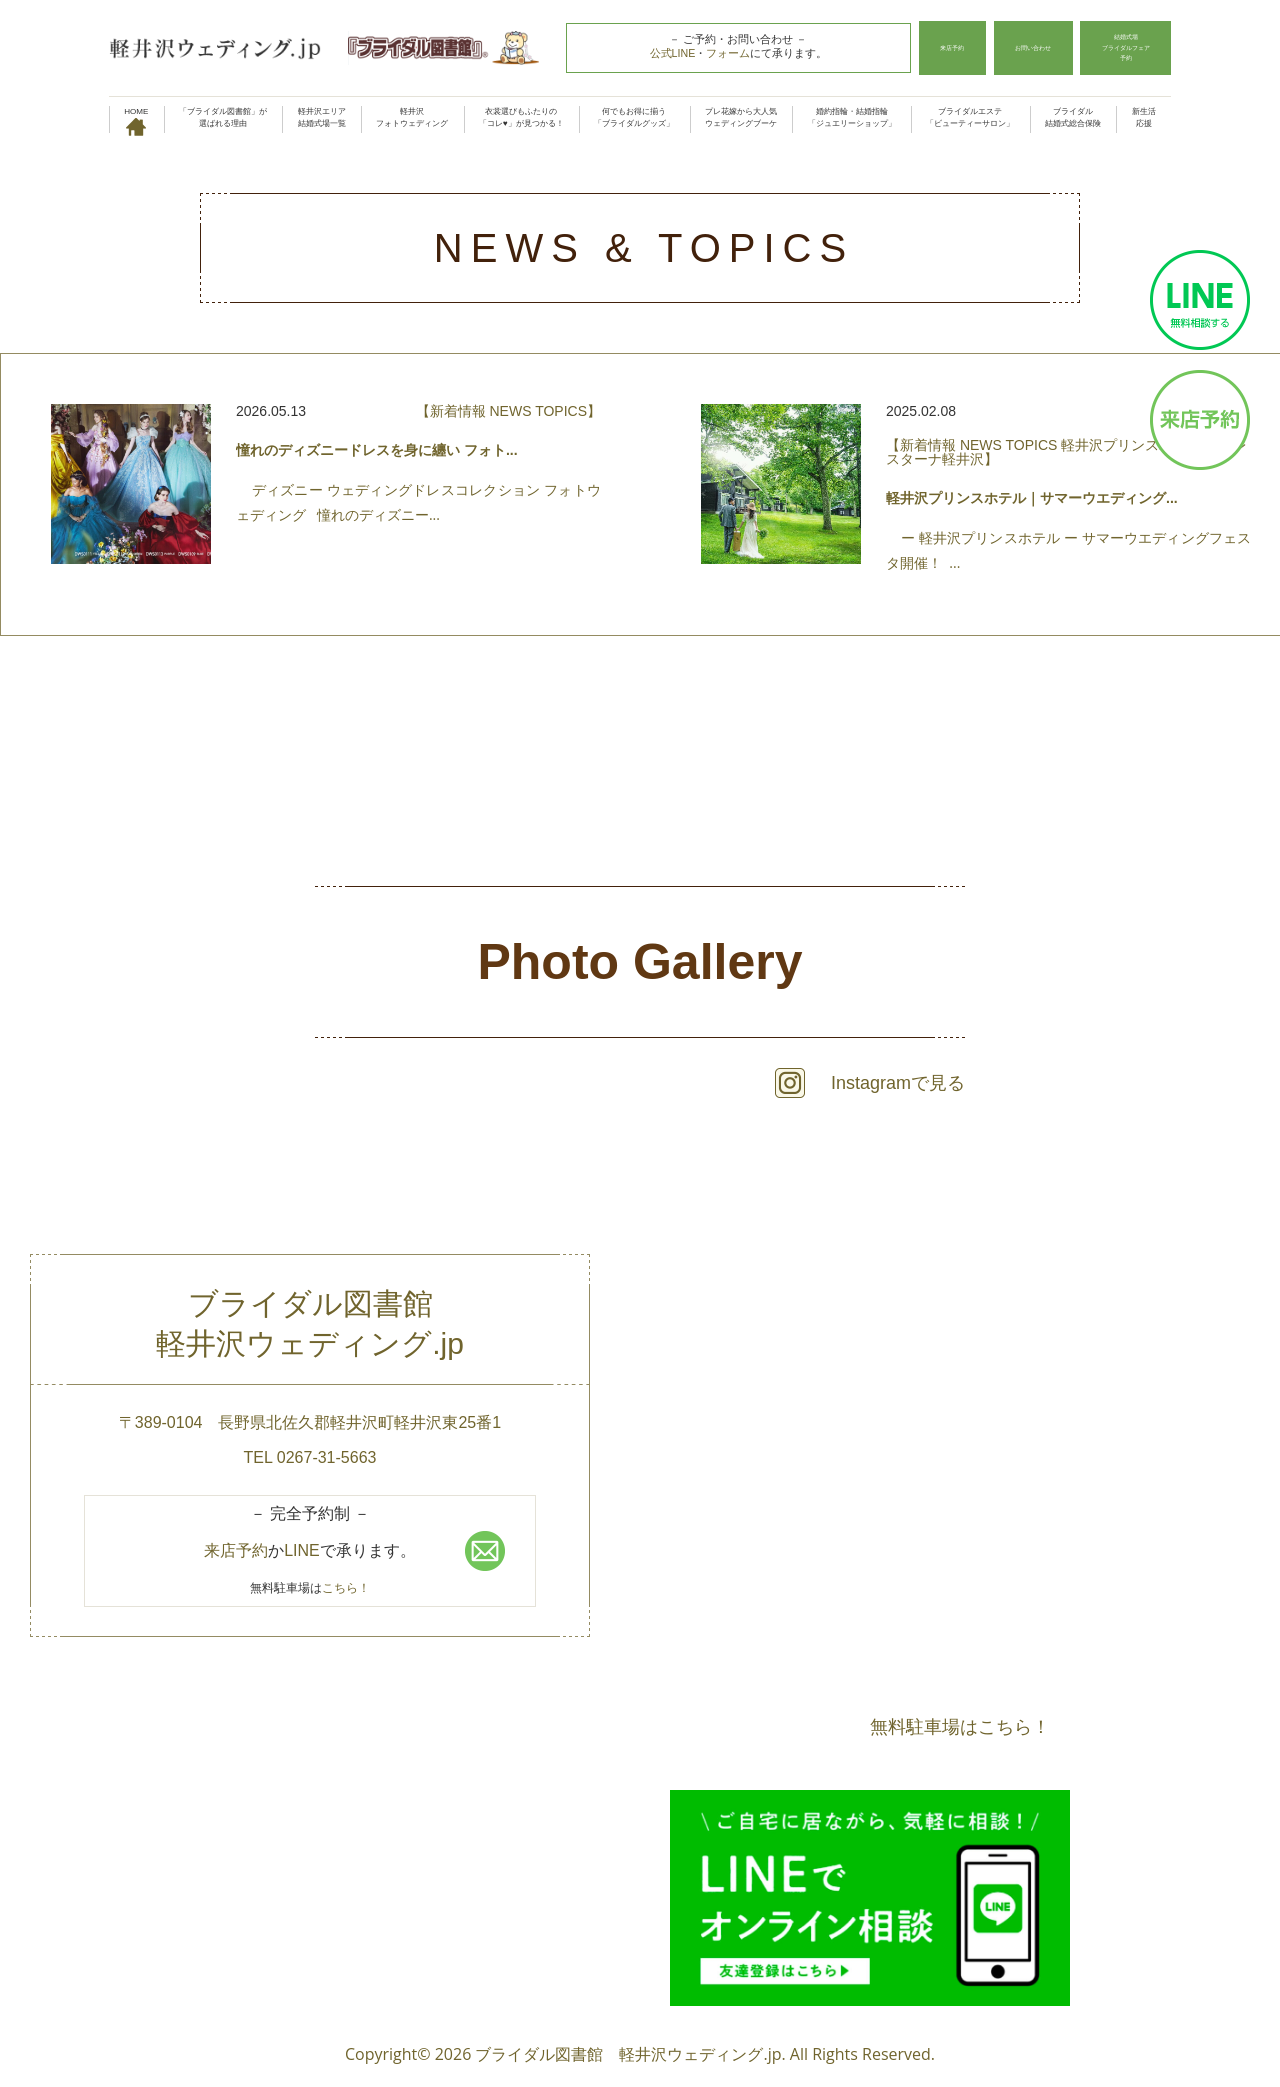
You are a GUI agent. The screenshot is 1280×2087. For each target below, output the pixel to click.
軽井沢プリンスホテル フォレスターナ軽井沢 (1066, 452)
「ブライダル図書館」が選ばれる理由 (223, 117)
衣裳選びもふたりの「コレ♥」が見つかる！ (521, 117)
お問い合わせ (1014, 48)
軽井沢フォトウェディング (412, 117)
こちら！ (346, 1588)
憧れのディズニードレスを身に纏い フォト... (377, 450)
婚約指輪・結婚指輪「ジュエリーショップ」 (852, 117)
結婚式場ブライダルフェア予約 (1119, 48)
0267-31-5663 (327, 1457)
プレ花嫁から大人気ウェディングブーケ (741, 117)
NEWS (510, 411)
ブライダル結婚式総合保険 (1073, 117)
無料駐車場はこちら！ (960, 1726)
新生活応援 (1144, 117)
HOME (136, 120)
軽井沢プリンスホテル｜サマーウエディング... (1032, 498)
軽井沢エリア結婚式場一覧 (322, 117)
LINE (302, 1550)
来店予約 (927, 48)
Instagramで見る (898, 1083)
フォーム (715, 53)
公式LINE (659, 53)
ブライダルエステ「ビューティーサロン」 (970, 117)
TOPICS (561, 411)
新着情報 (458, 411)
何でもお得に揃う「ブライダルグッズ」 (634, 117)
